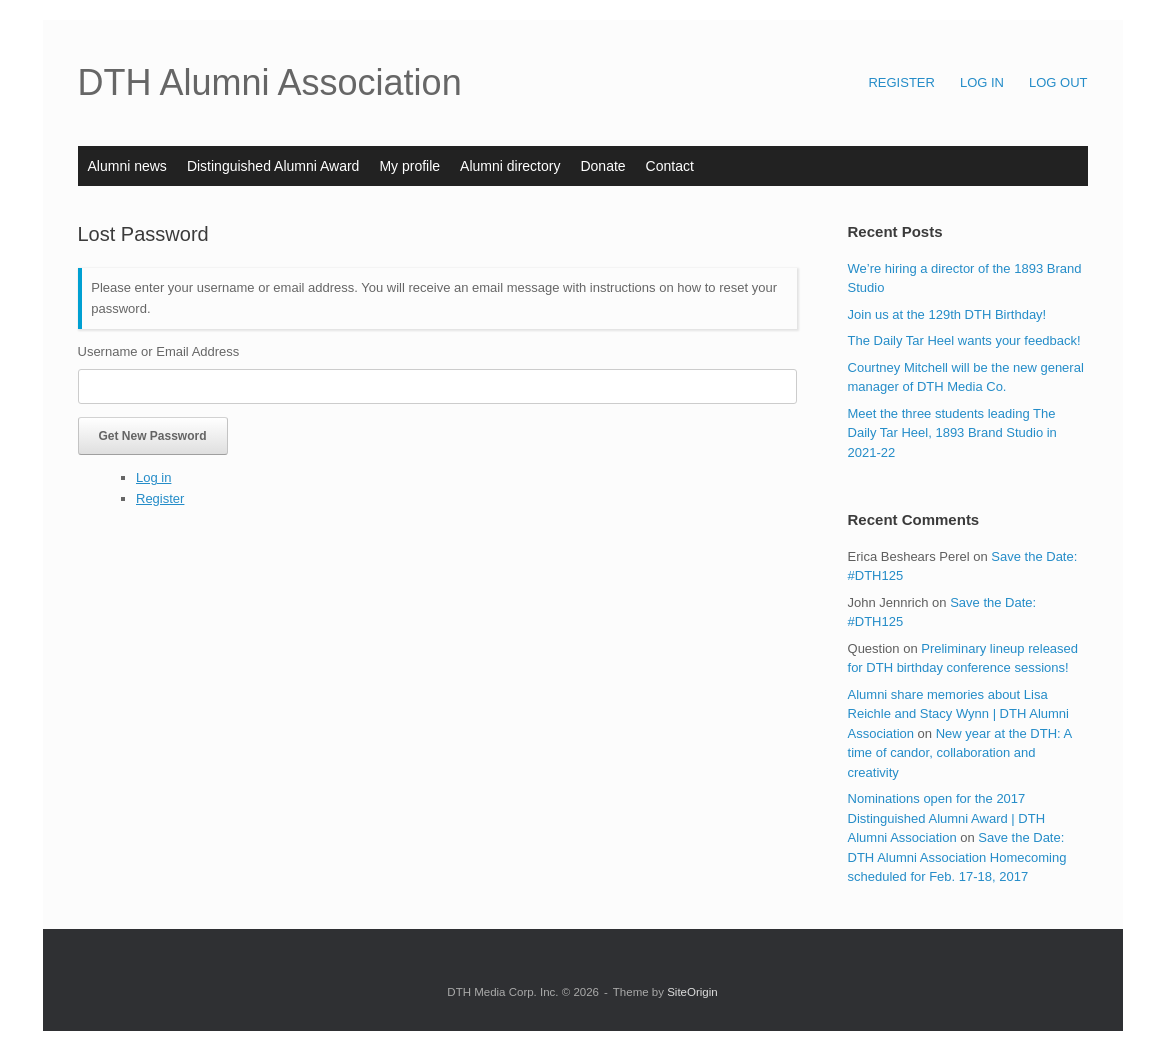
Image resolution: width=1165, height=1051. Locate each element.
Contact (670, 166)
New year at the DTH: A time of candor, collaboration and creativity (960, 753)
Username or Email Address (159, 351)
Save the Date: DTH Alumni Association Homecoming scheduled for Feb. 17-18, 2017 (957, 857)
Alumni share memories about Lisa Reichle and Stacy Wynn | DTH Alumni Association (958, 714)
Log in (153, 477)
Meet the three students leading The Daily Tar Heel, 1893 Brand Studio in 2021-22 (952, 433)
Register (160, 498)
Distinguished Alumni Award (273, 166)
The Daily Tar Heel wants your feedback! (964, 340)
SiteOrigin (692, 992)
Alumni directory (510, 166)
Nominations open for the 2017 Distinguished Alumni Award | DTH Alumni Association (947, 818)
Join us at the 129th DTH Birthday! (947, 314)
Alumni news (127, 166)
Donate (602, 166)
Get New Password (153, 436)
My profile (409, 166)
